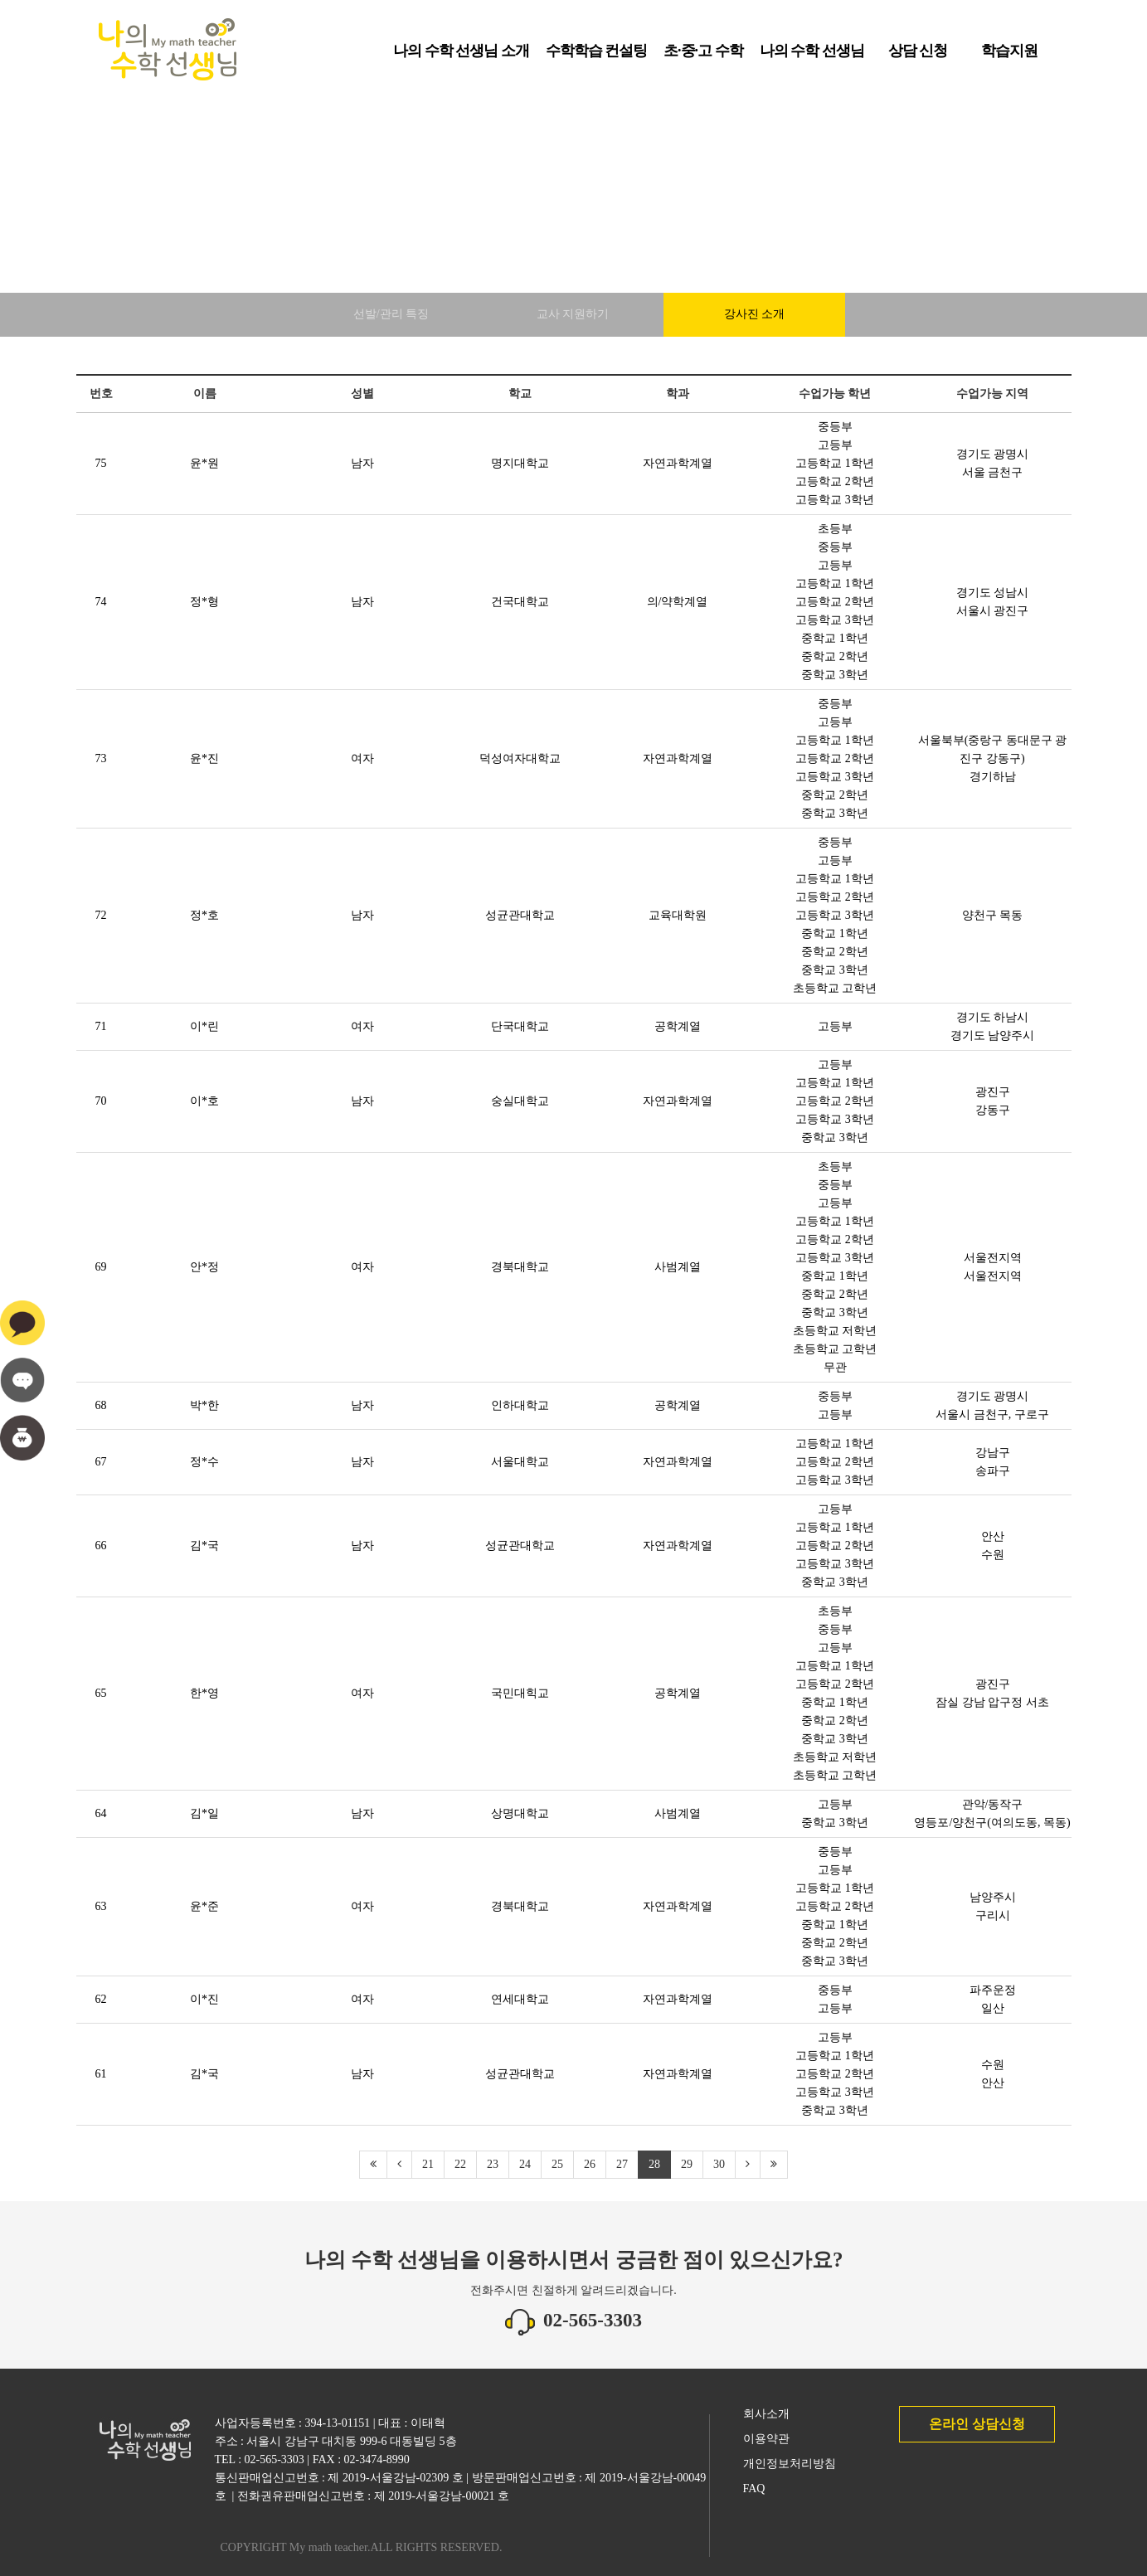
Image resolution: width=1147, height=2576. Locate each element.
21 (428, 2164)
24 (525, 2164)
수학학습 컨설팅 (597, 56)
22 (460, 2164)
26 (589, 2164)
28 (654, 2164)
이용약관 (766, 2439)
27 (622, 2164)
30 (719, 2164)
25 (557, 2164)
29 (687, 2164)
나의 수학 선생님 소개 (461, 56)
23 (492, 2164)
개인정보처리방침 (789, 2463)
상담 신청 (918, 56)
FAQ (754, 2488)
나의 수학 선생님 (812, 56)
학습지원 (1009, 56)
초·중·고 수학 (703, 56)
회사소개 (766, 2414)
